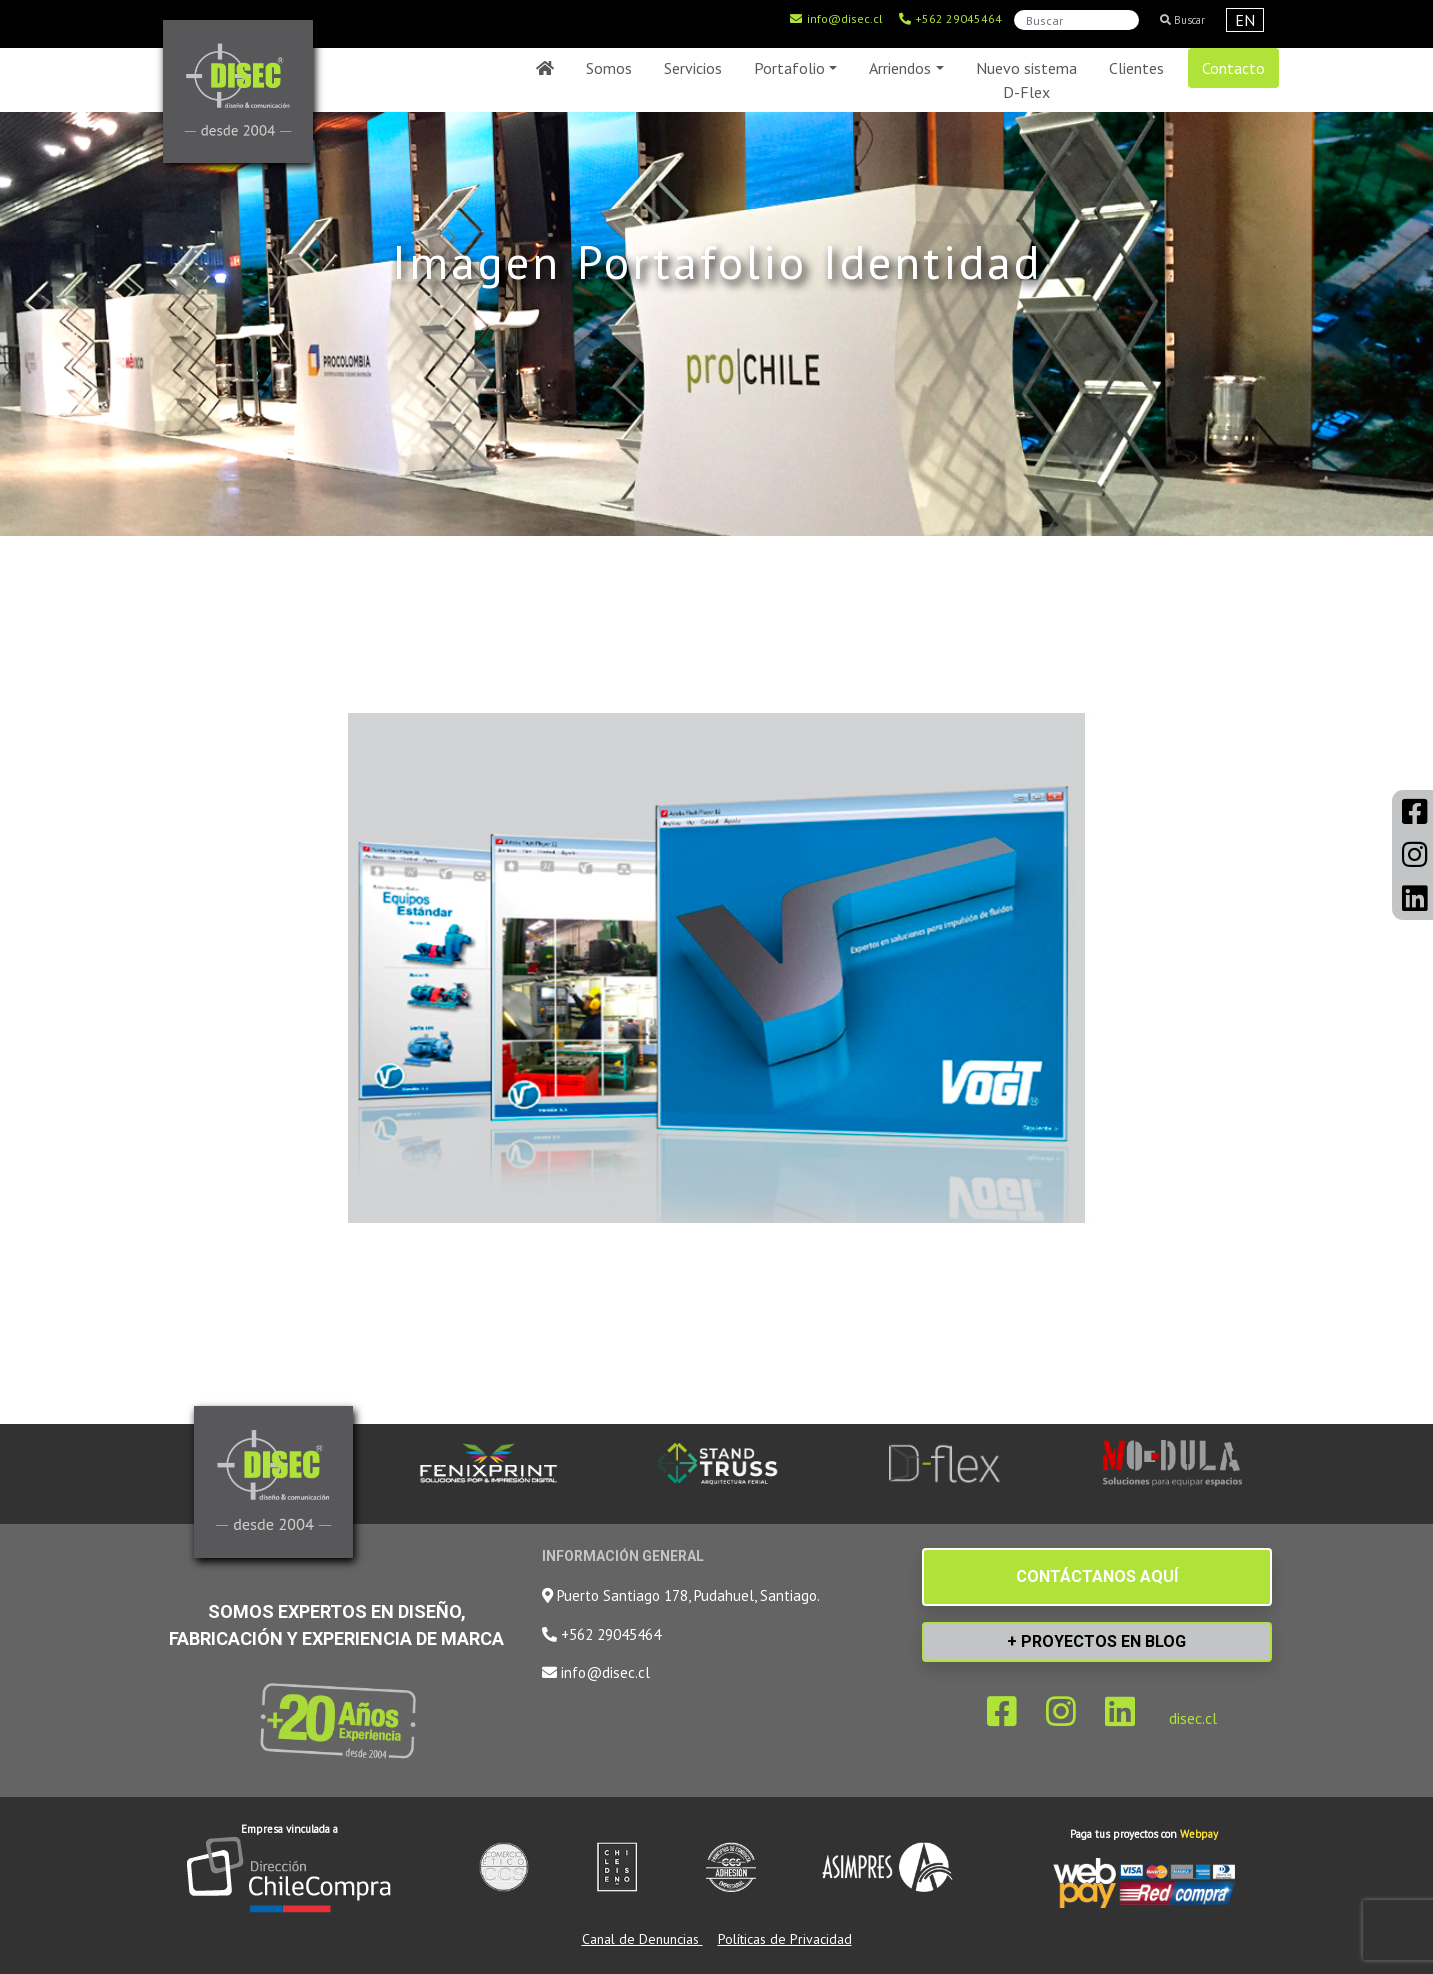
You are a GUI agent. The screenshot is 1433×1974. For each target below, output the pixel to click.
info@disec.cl (836, 19)
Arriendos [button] (900, 68)
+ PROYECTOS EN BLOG (1096, 1641)
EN (1245, 20)
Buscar (1182, 20)
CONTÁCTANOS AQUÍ (1097, 1576)
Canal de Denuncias (642, 1939)
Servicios (693, 68)
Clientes (1136, 68)
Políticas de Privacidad (785, 1939)
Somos (609, 68)
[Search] (1076, 20)
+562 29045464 (949, 19)
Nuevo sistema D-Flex (1026, 80)
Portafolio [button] (789, 68)
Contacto (1233, 68)
